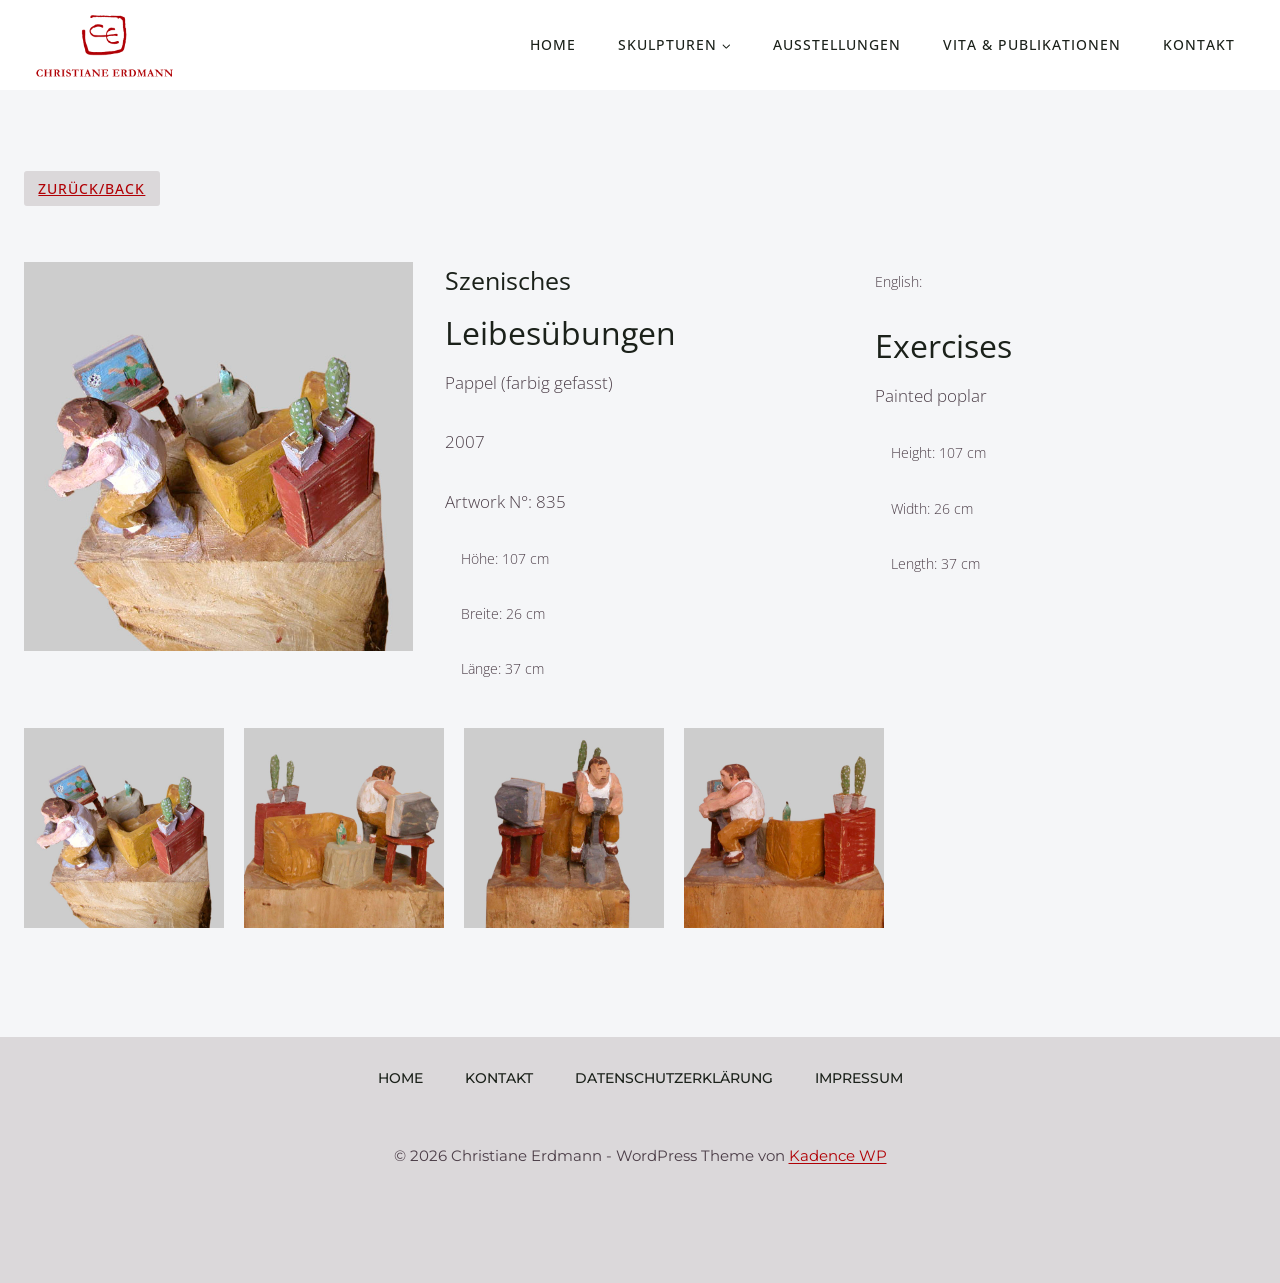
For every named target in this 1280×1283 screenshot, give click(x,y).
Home (553, 44)
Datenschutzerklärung (674, 1078)
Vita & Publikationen (1032, 44)
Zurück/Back (91, 188)
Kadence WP (838, 1155)
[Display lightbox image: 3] (564, 833)
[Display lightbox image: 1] (124, 833)
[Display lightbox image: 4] (784, 833)
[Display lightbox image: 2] (344, 833)
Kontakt (1199, 44)
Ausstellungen (837, 44)
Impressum (859, 1078)
